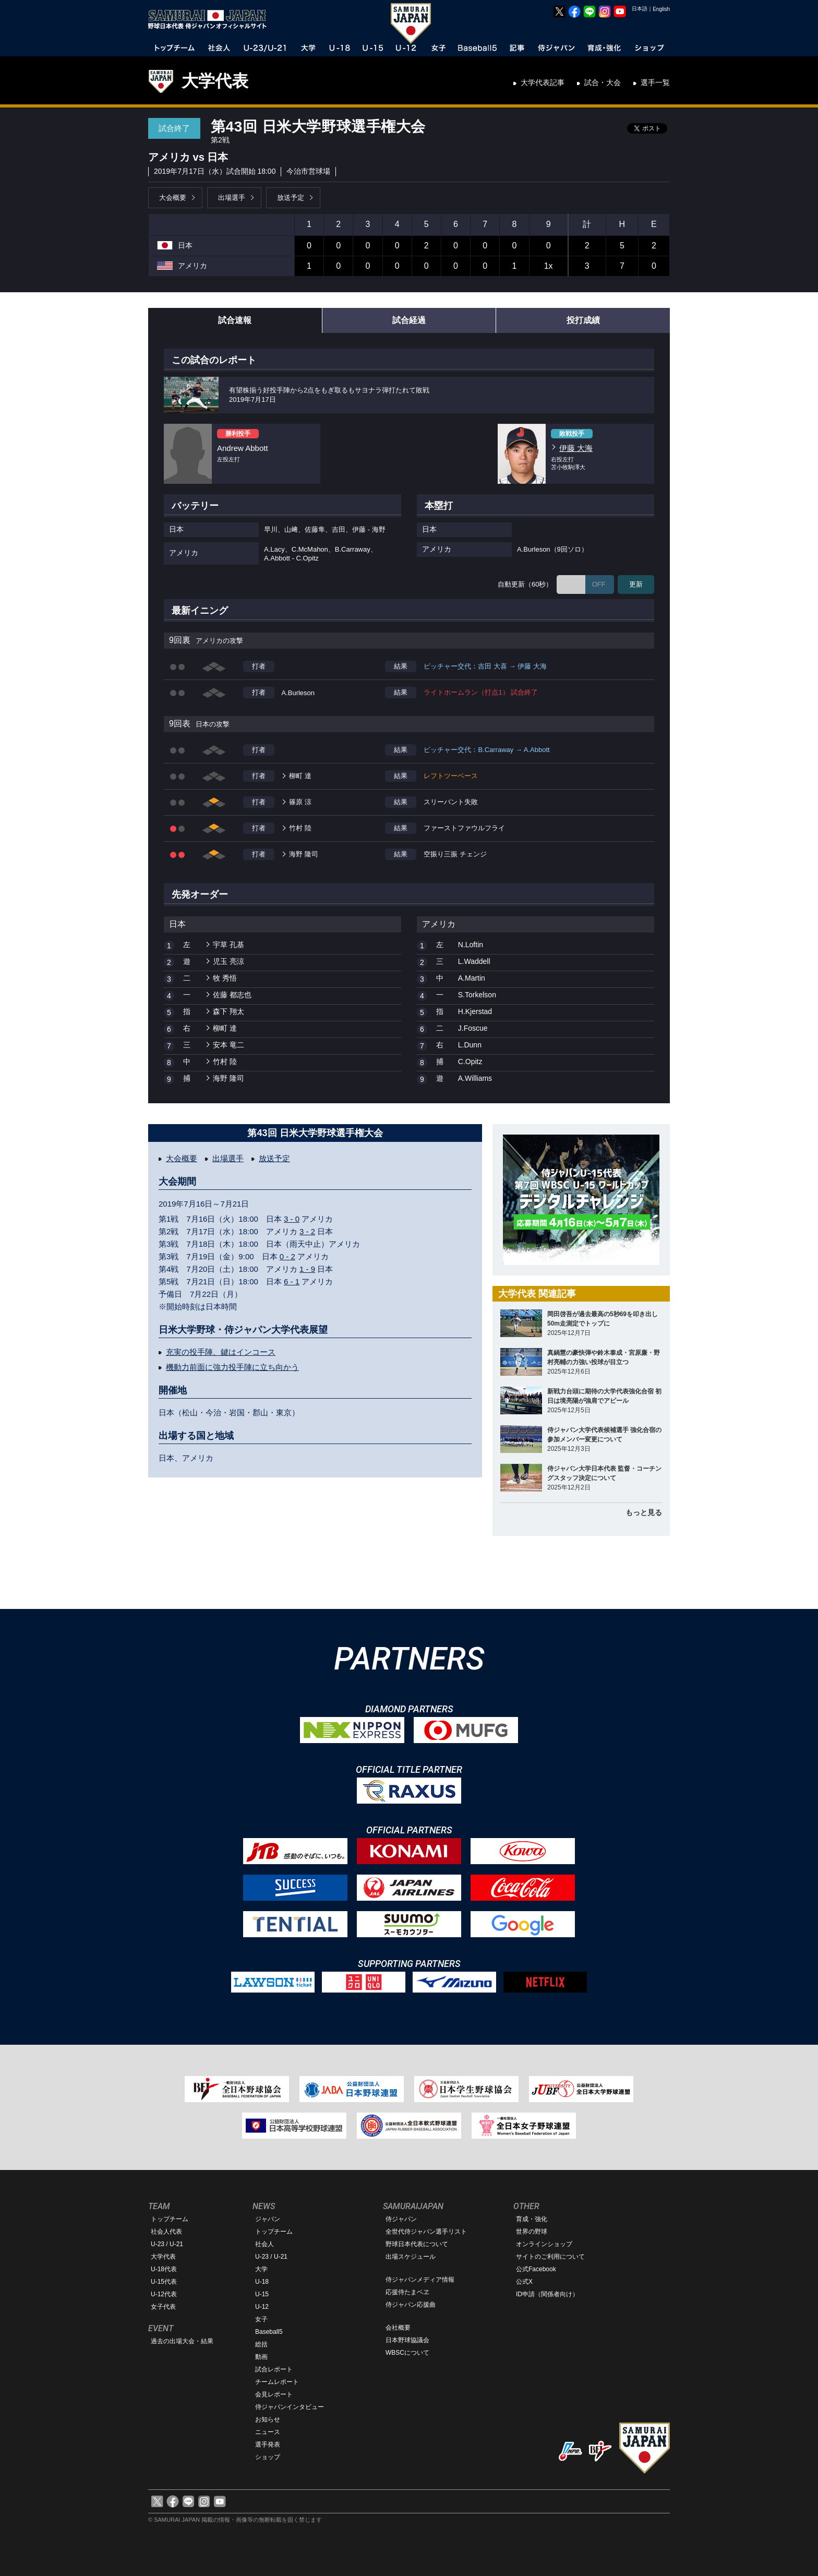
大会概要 (172, 197)
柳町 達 (300, 776)
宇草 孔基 (228, 944)
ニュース (267, 2432)
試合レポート (274, 2369)
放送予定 (290, 197)
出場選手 (231, 197)
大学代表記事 (542, 82)
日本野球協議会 (407, 2340)
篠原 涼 (300, 802)
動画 (261, 2356)
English (661, 9)
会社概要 (398, 2327)
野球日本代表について (417, 2244)
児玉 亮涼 (228, 961)
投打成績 (583, 320)
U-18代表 (164, 2269)
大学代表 (215, 80)
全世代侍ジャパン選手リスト (426, 2231)
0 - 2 (287, 1256)
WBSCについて (407, 2352)
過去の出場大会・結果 (182, 2341)
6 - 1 (291, 1281)
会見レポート (274, 2394)
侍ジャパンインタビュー (289, 2407)
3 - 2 (307, 1231)
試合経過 (409, 320)
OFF (599, 584)
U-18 (262, 2281)
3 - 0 (291, 1218)
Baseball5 (269, 2331)
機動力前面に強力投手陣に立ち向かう (232, 1367)
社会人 (264, 2244)
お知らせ (267, 2419)
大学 (261, 2269)
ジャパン (267, 2219)
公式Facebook (536, 2269)
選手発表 (267, 2444)
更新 (636, 584)
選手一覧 (655, 82)
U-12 (262, 2306)
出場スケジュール (411, 2256)
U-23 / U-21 (167, 2244)
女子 (261, 2319)
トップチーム (169, 2219)
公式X (524, 2281)
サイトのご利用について (550, 2256)
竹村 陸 (300, 828)
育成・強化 (531, 2219)
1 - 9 (307, 1269)
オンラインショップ (544, 2244)
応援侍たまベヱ (407, 2292)
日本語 (639, 8)
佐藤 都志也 (232, 995)
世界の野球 (531, 2231)
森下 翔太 (228, 1011)
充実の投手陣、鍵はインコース (220, 1351)
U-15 (262, 2294)
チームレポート (277, 2382)
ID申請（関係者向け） (547, 2294)
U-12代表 (164, 2294)
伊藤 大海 (576, 448)
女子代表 (163, 2306)
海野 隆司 (303, 854)
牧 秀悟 (225, 978)
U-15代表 (164, 2281)
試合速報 (234, 320)
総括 (261, 2344)
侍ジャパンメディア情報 (420, 2279)
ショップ (267, 2457)
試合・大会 (602, 82)
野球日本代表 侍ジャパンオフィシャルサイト (210, 19)
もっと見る (643, 1512)
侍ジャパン (401, 2219)
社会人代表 (166, 2231)
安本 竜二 (228, 1045)
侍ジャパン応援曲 (411, 2304)
